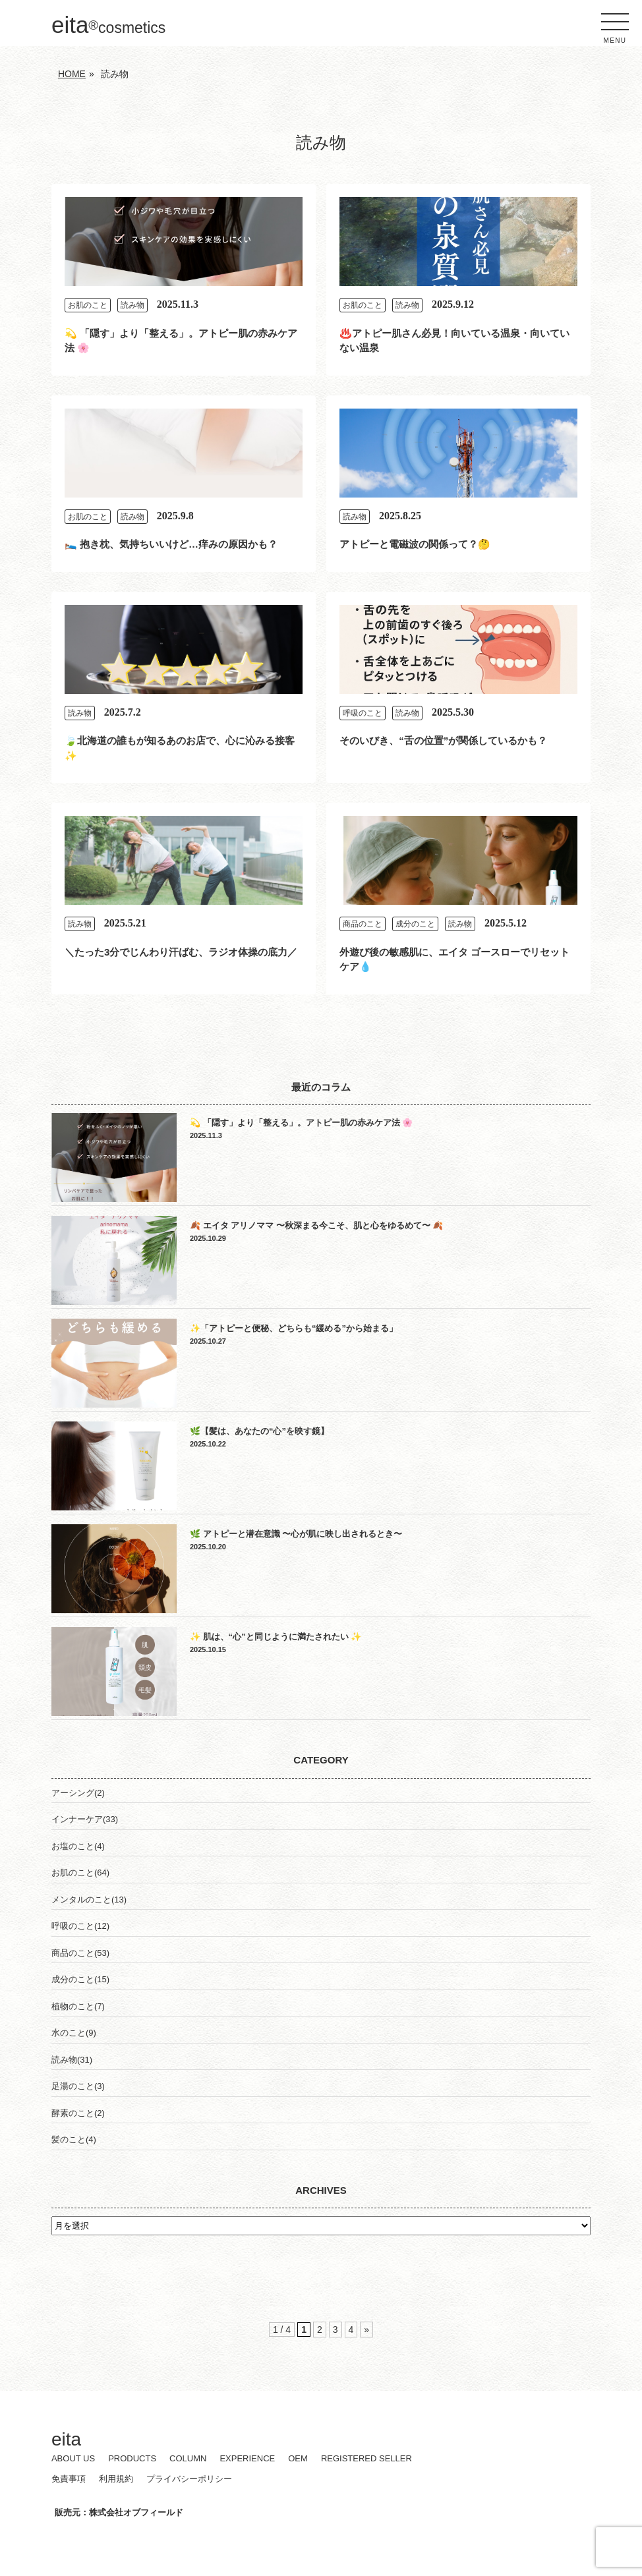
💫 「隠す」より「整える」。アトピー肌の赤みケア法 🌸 (301, 1123)
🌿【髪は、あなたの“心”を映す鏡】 (259, 1431)
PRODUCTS (132, 2458)
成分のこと (415, 924)
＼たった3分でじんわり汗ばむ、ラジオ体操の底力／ (181, 952)
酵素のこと (72, 2113)
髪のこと (68, 2139)
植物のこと (72, 2006)
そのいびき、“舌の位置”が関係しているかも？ (443, 740)
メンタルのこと (81, 1899)
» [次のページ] (366, 2329)
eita (108, 24)
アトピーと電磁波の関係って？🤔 (414, 544)
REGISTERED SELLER (366, 2458)
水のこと (68, 2033)
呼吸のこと (362, 713)
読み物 (132, 305)
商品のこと (362, 924)
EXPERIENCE (247, 2458)
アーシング (72, 1793)
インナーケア (77, 1819)
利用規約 (116, 2479)
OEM (298, 2458)
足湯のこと (72, 2086)
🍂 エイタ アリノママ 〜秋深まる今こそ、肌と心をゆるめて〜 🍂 (316, 1225)
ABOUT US (73, 2458)
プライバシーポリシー (189, 2479)
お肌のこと (87, 305)
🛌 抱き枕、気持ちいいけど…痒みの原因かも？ (171, 544)
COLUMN (187, 2458)
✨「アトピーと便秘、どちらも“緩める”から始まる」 (293, 1328)
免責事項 (68, 2479)
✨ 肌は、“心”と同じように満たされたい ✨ (275, 1637)
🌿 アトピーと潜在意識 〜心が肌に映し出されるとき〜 (296, 1534)
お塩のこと (72, 1846)
